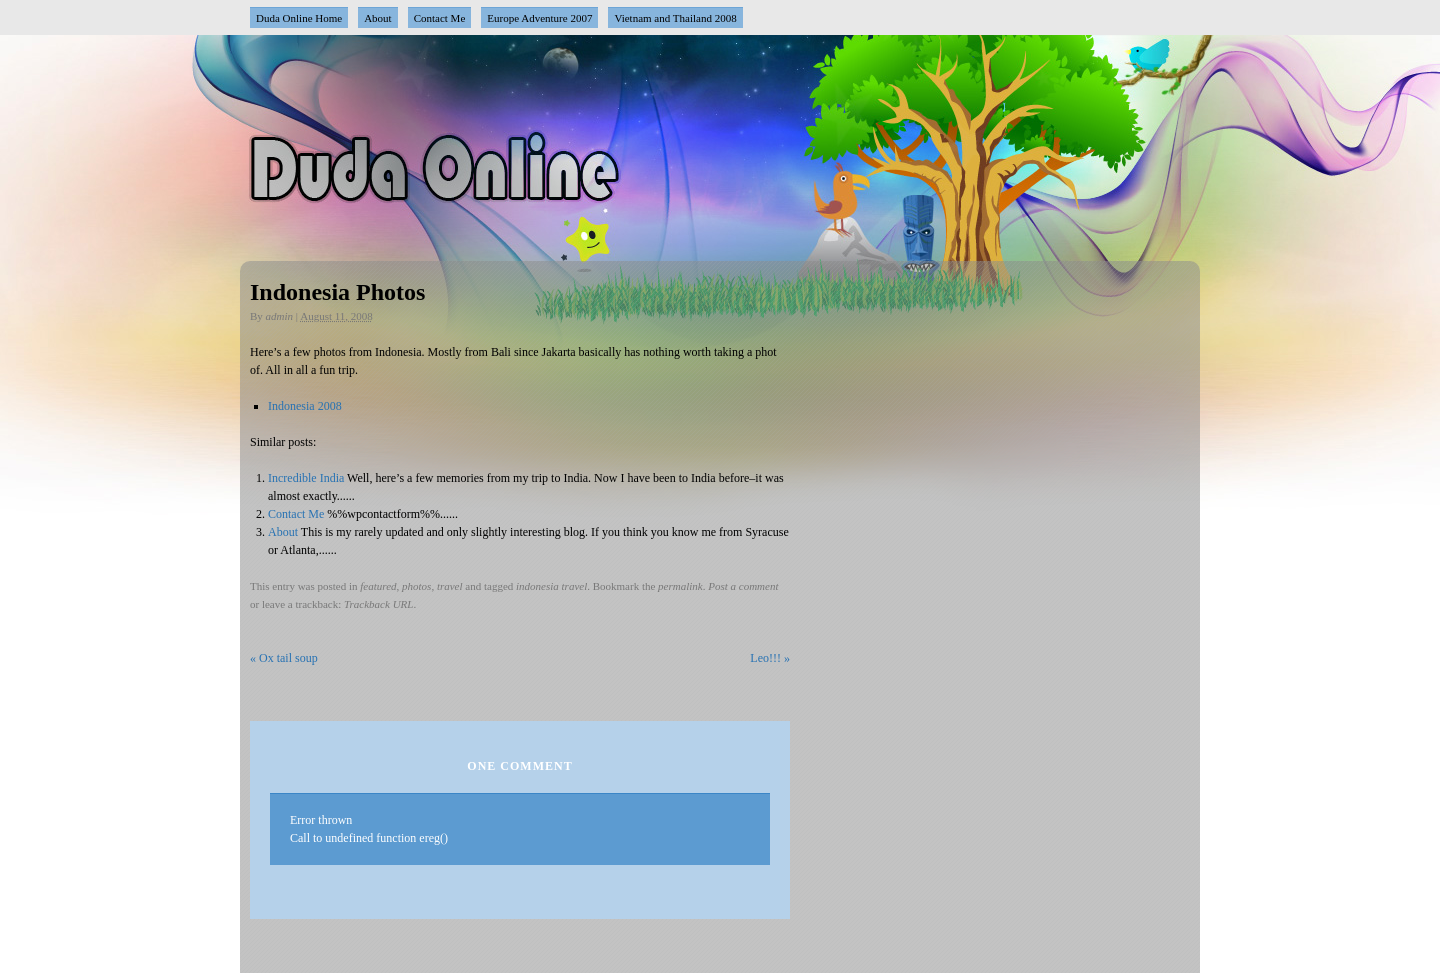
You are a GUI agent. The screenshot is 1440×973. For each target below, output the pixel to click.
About (378, 18)
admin (280, 316)
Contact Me (440, 18)
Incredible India (306, 478)
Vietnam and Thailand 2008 (675, 18)
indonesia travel (551, 586)
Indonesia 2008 (305, 406)
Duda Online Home (299, 18)
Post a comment (743, 586)
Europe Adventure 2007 (539, 18)
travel (450, 586)
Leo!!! (770, 658)
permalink (680, 586)
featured (378, 586)
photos (416, 586)
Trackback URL (378, 604)
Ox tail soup (284, 658)
